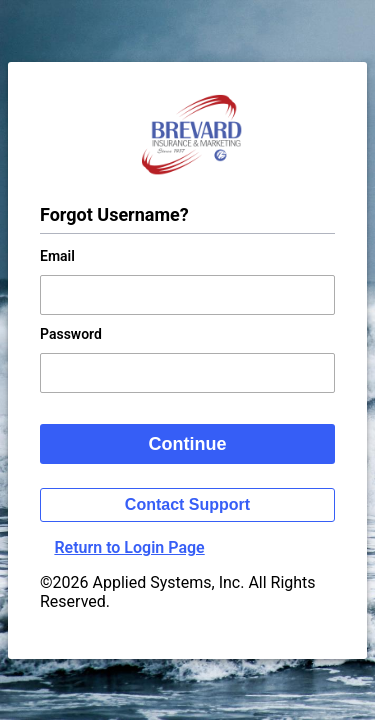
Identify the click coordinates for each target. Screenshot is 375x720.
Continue (188, 444)
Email (57, 256)
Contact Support (187, 504)
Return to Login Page (129, 547)
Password (71, 334)
